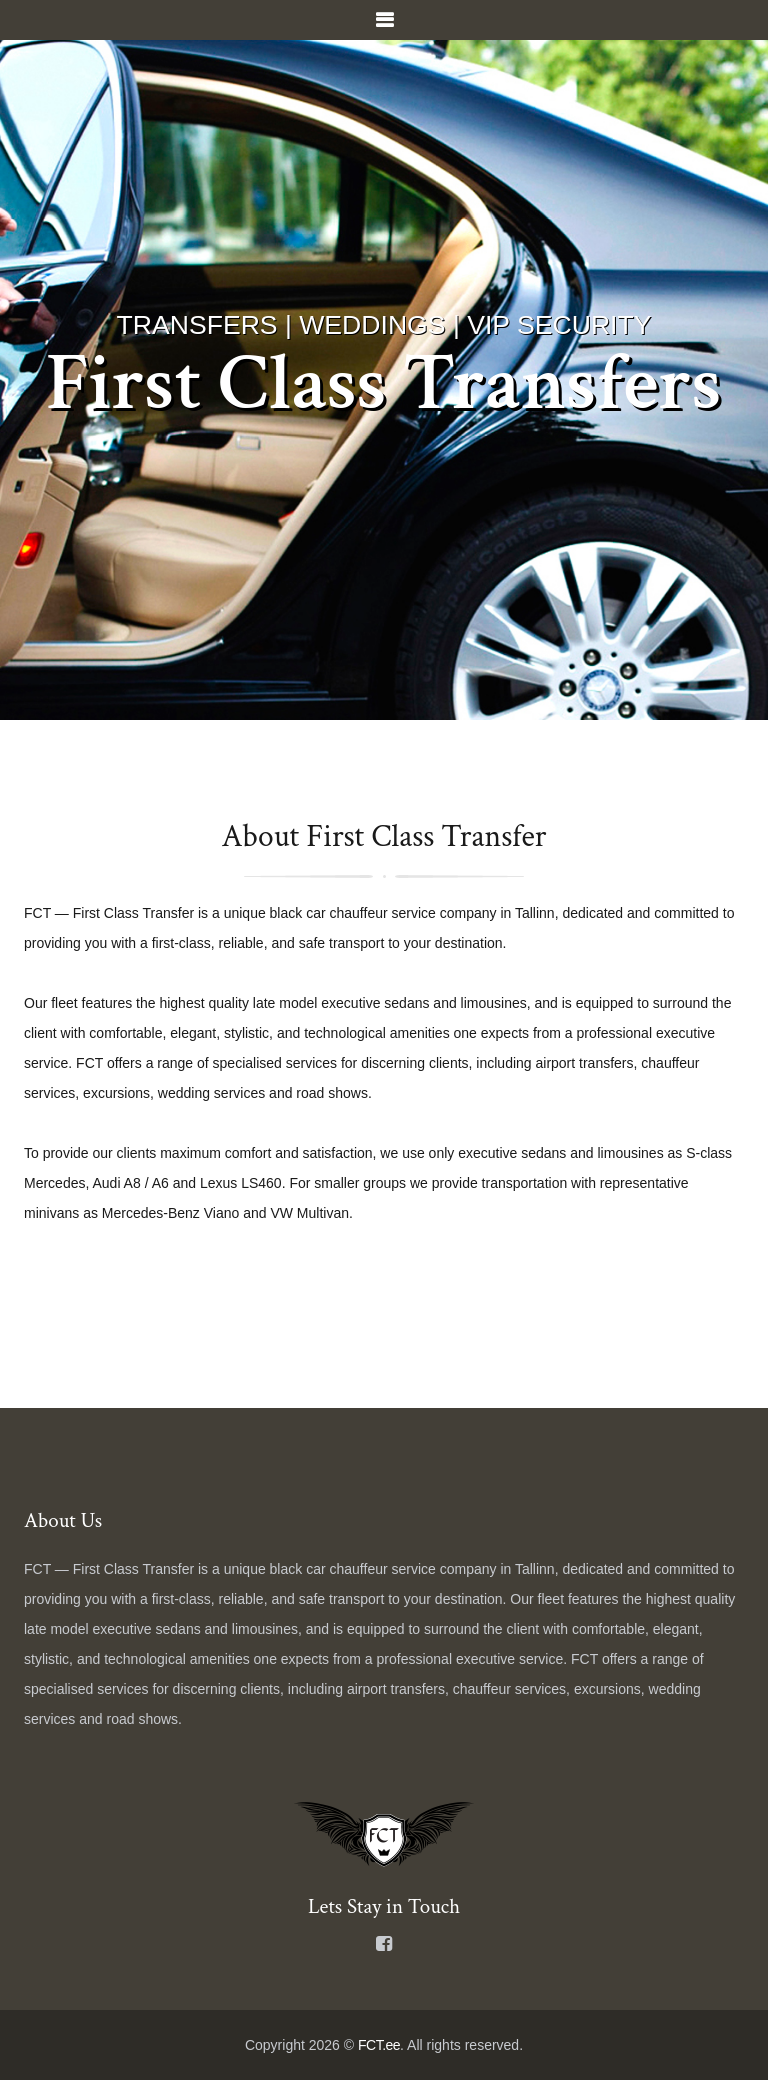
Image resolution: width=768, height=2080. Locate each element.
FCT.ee (379, 2045)
